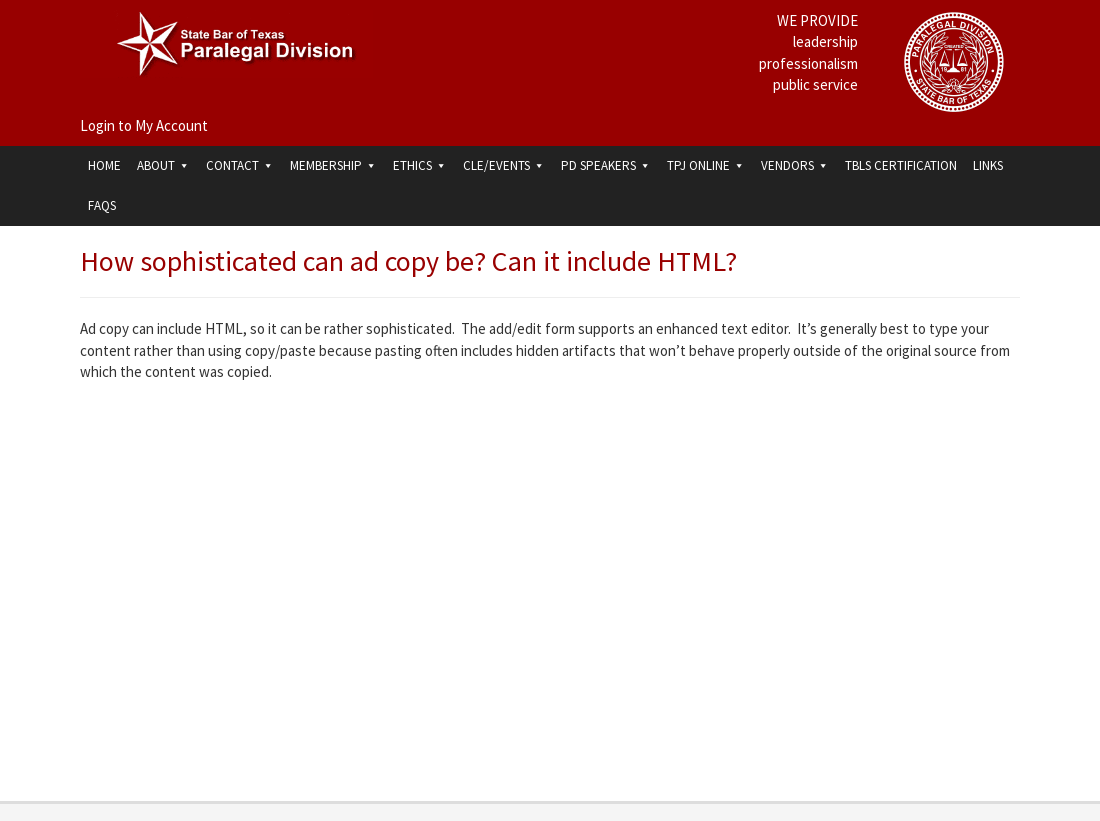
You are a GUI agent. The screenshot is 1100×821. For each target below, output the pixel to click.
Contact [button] (240, 165)
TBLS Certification (901, 165)
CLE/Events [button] (504, 165)
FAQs (102, 205)
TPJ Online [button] (706, 165)
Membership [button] (333, 165)
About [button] (163, 165)
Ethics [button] (420, 165)
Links (988, 165)
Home (104, 165)
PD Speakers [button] (606, 165)
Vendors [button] (795, 165)
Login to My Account (144, 125)
